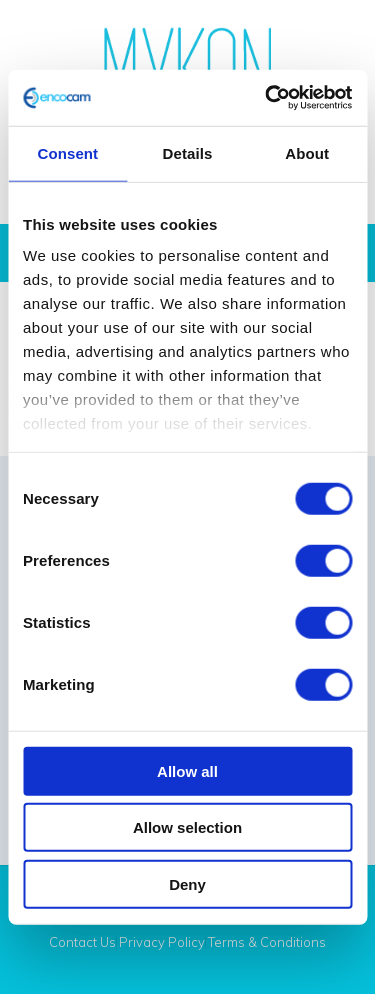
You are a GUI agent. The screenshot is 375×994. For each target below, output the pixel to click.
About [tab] (307, 152)
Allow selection (187, 827)
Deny (187, 883)
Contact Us (82, 942)
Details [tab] (188, 152)
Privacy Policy (162, 942)
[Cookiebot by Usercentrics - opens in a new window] (267, 98)
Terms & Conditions (267, 942)
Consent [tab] (67, 152)
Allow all (187, 770)
